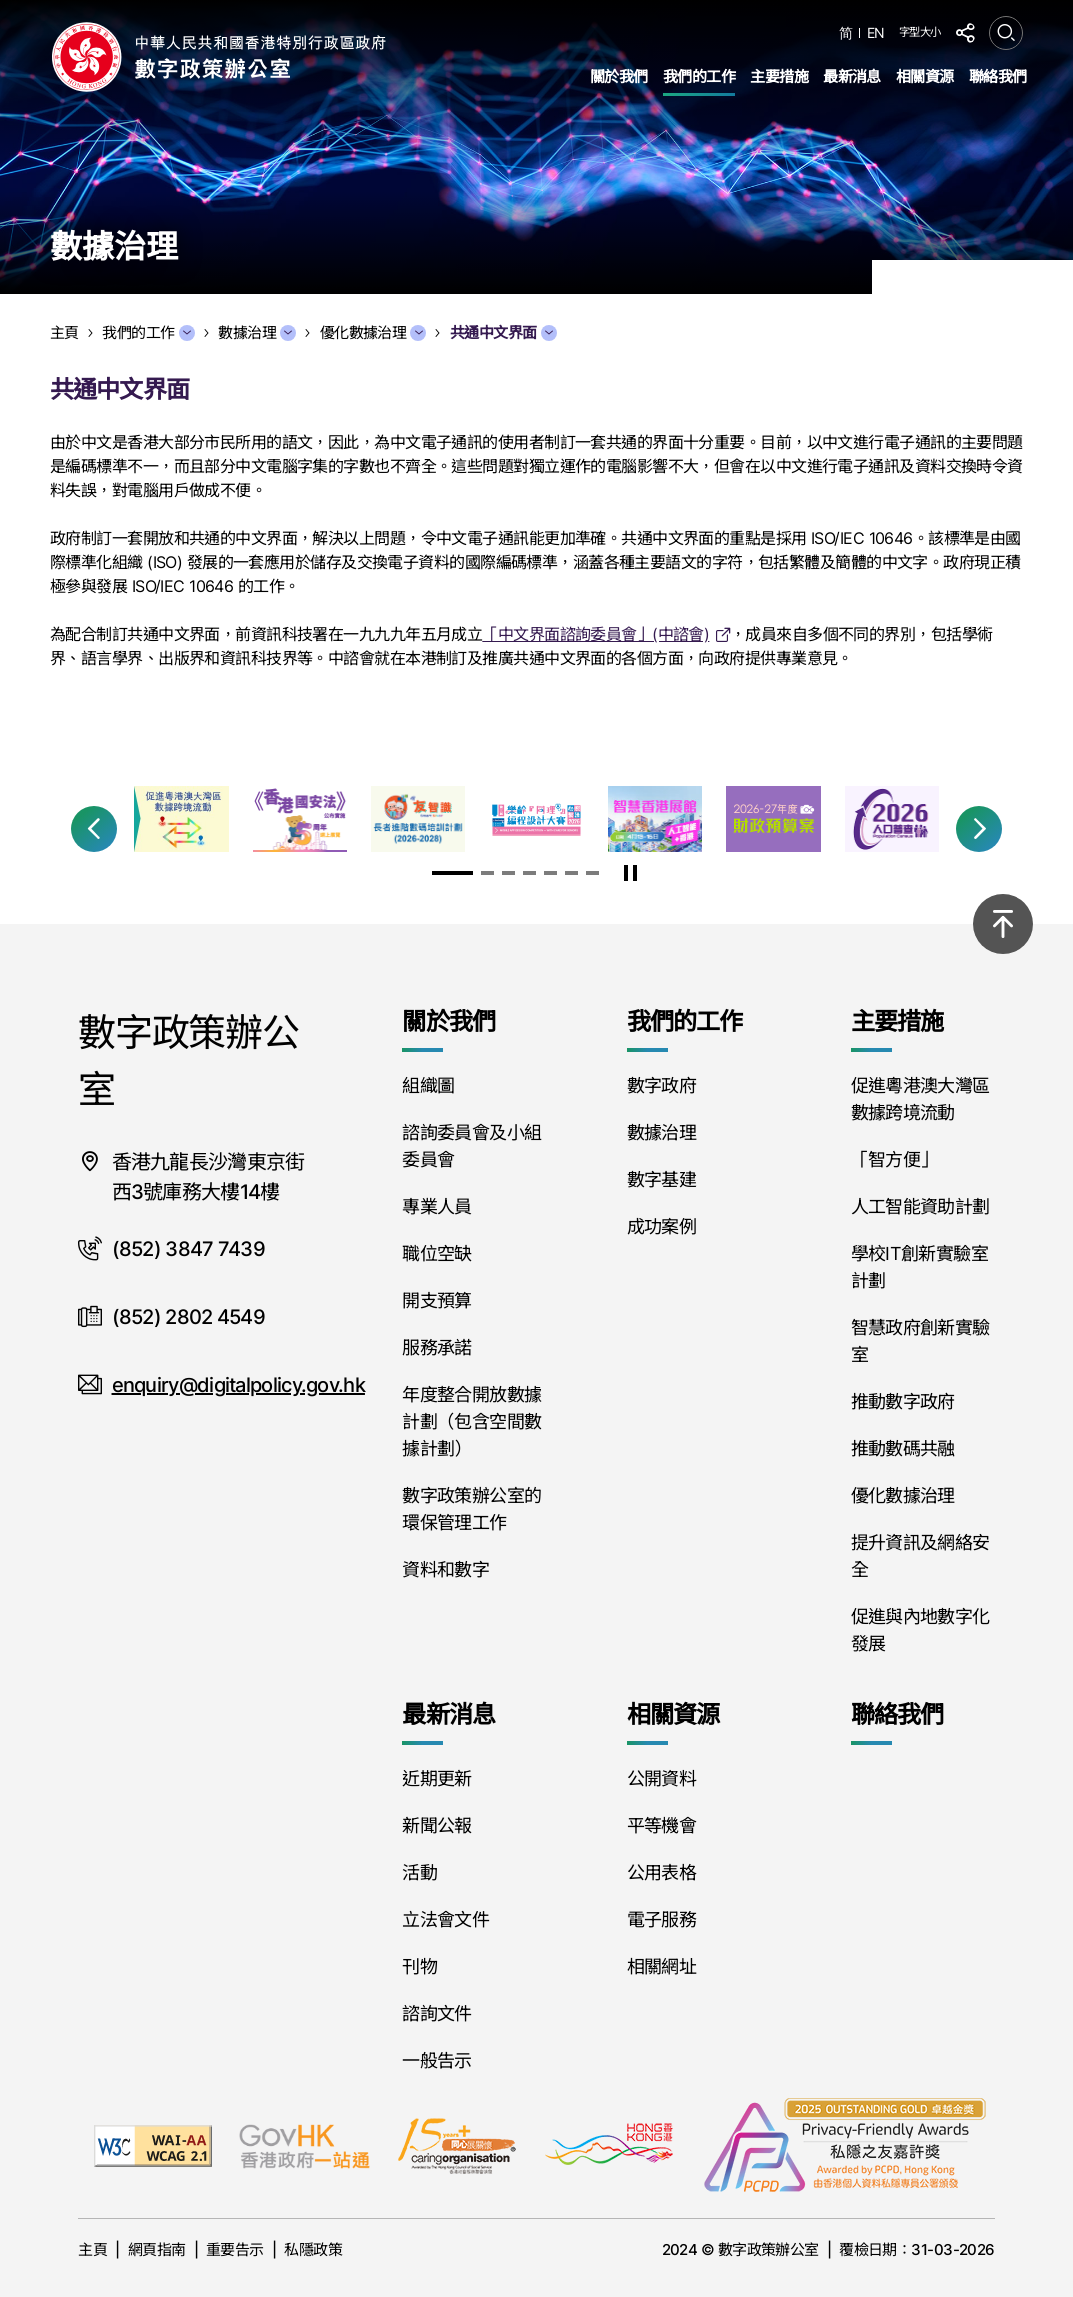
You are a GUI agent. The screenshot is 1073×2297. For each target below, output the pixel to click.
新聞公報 (436, 1825)
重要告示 (235, 2249)
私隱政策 (313, 2249)
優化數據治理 (373, 332)
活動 (419, 1872)
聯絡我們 (998, 76)
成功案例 (661, 1226)
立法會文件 (445, 1919)
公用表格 (661, 1872)
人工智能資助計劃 (920, 1206)
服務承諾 (436, 1347)
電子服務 (661, 1919)
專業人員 (436, 1206)
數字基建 (661, 1179)
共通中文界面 (503, 332)
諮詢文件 (436, 2013)
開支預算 (436, 1300)
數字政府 (661, 1085)
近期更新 (436, 1778)
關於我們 (619, 76)
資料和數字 (445, 1569)
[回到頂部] (1003, 924)
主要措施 (779, 76)
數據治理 (257, 332)
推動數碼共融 (903, 1448)
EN (876, 33)
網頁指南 (157, 2249)
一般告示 (436, 2060)
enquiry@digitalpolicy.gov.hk (238, 1385)
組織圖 (428, 1085)
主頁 (92, 2249)
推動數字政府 (903, 1401)
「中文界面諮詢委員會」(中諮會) (595, 634)
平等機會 (661, 1825)
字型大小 (920, 32)
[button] (94, 829)
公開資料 (661, 1778)
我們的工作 (699, 76)
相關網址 (661, 1966)
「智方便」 (894, 1159)
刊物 (419, 1966)
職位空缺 (436, 1253)
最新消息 (852, 76)
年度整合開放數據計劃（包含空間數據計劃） (471, 1421)
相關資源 (925, 76)
